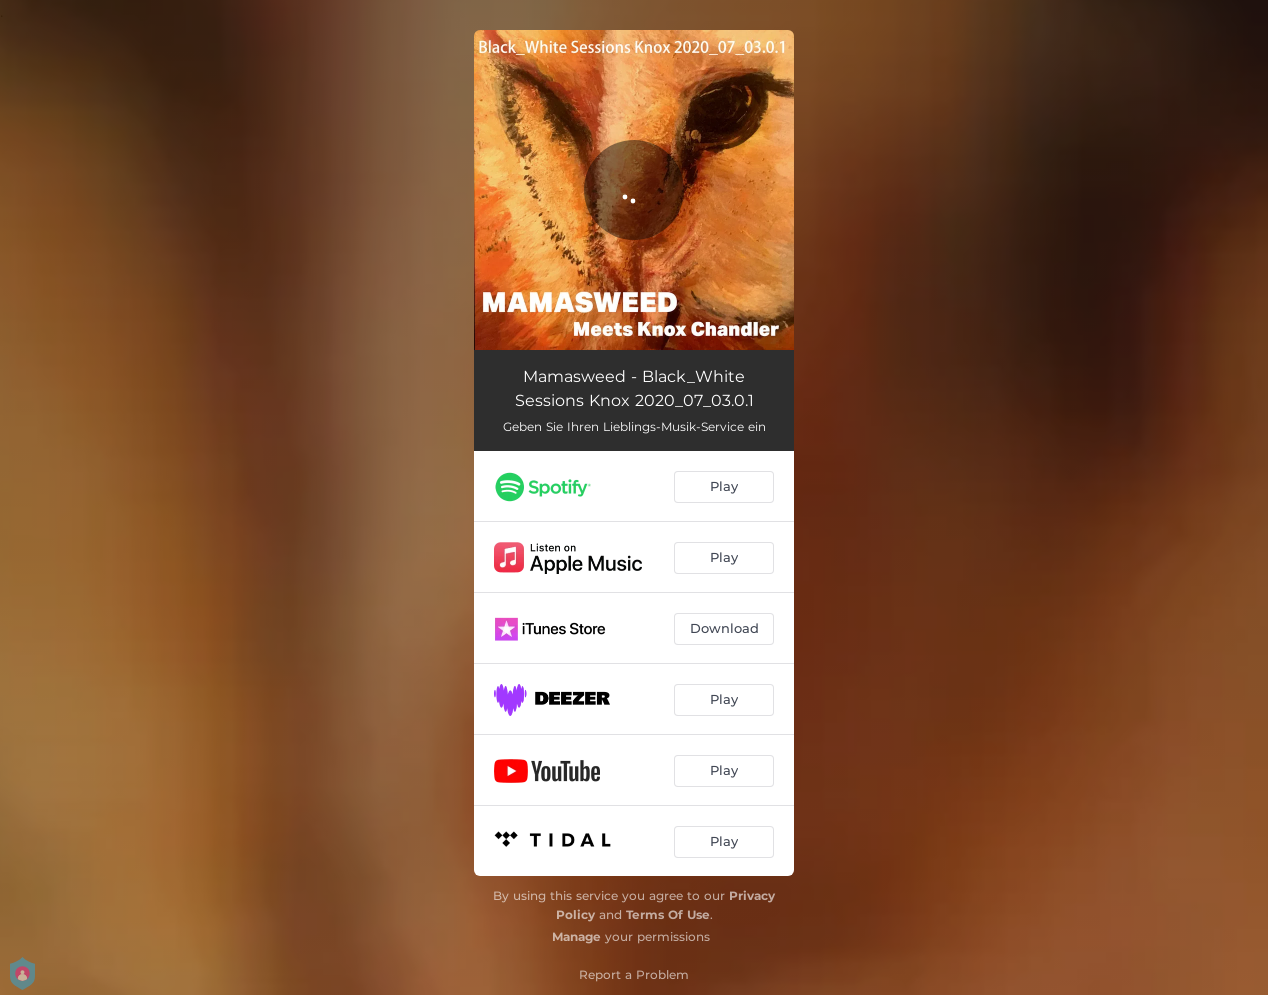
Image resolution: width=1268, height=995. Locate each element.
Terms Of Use (668, 914)
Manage (576, 936)
